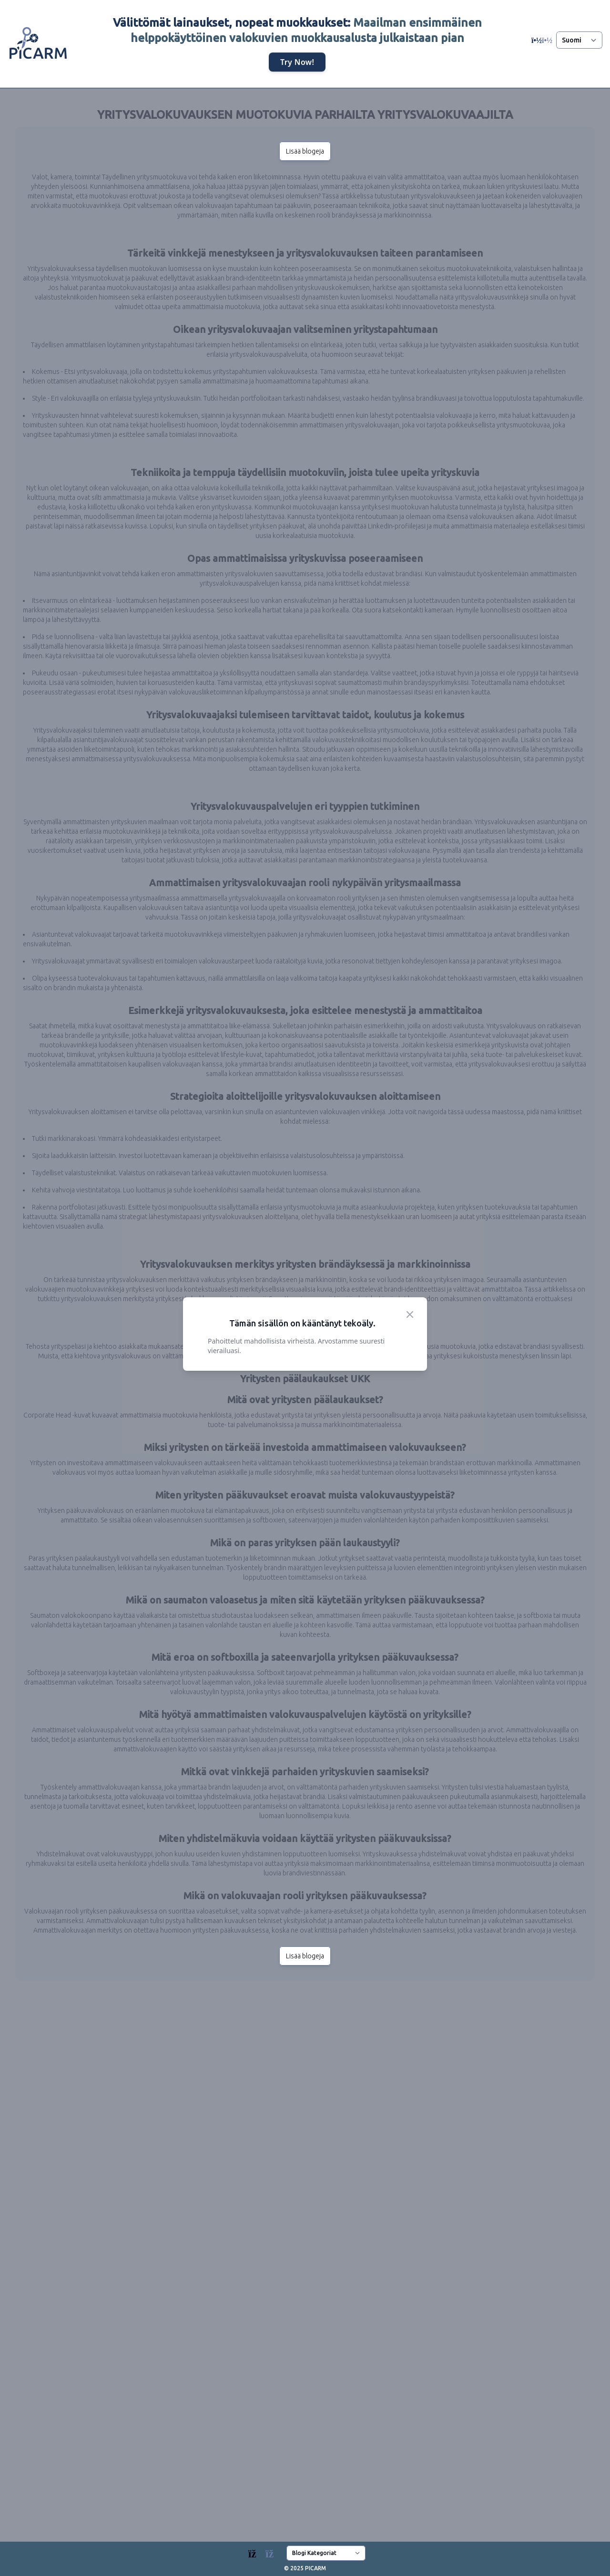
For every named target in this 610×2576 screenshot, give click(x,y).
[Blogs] (265, 2551)
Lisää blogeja (305, 151)
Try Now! (297, 62)
